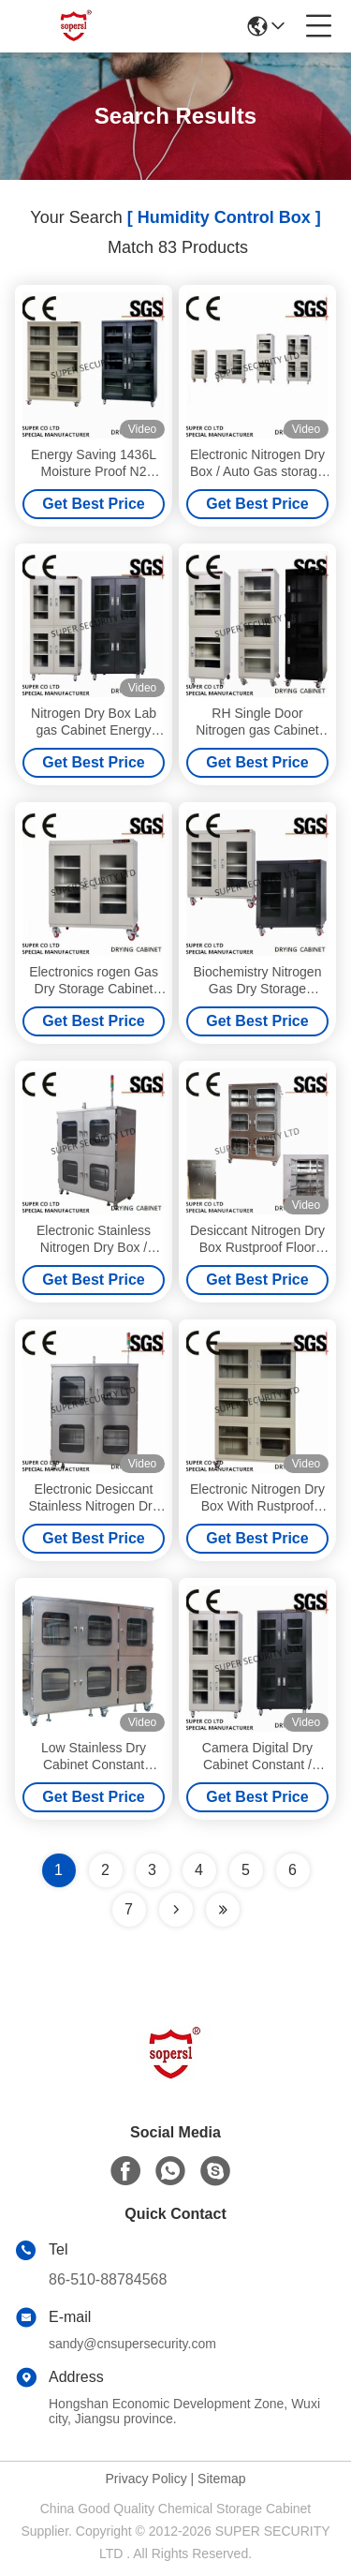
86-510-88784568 (108, 2279)
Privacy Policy (146, 2478)
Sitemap (221, 2478)
